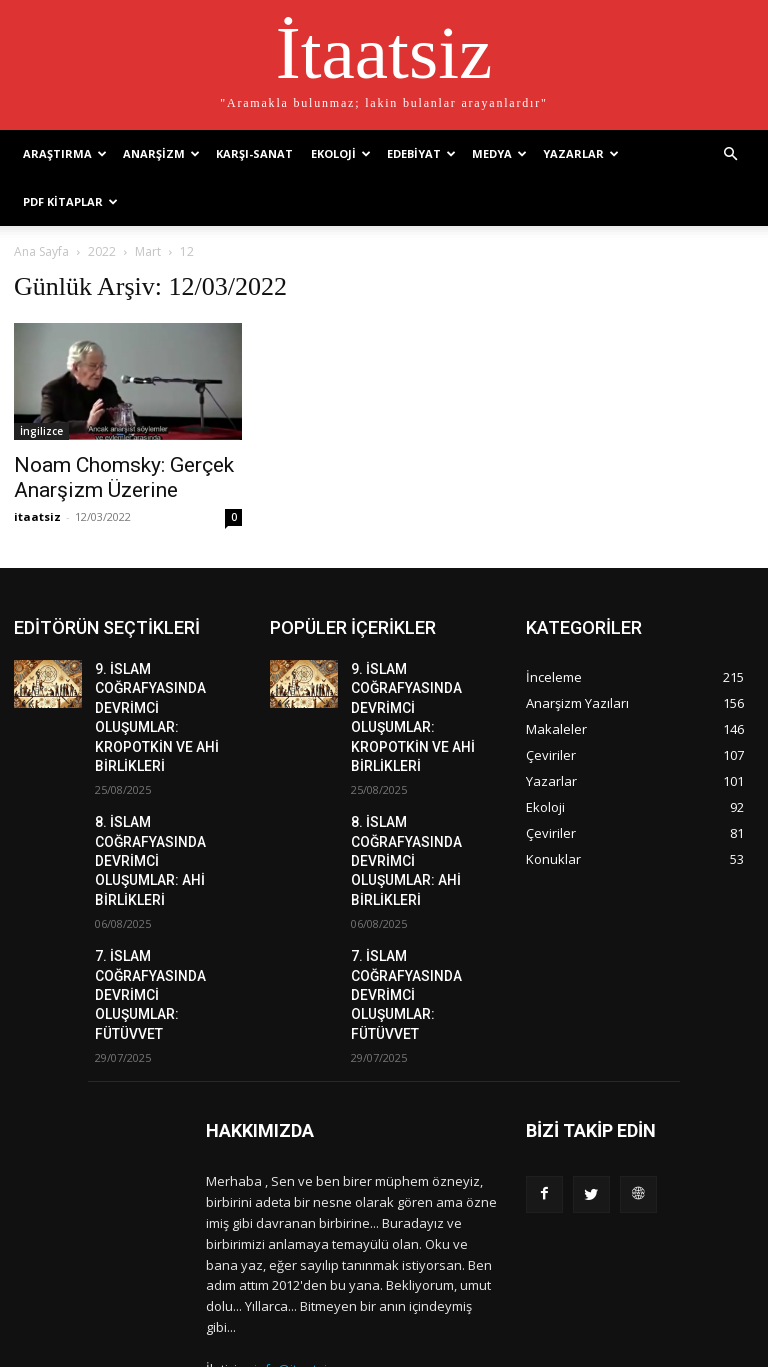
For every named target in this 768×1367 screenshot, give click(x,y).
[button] (730, 152)
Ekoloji (341, 153)
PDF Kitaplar (70, 201)
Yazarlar (581, 153)
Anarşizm (161, 153)
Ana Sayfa (41, 251)
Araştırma (65, 153)
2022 (102, 251)
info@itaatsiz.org (305, 1277)
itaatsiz (37, 516)
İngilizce (41, 431)
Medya (499, 153)
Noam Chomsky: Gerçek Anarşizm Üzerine (124, 477)
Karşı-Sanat (254, 153)
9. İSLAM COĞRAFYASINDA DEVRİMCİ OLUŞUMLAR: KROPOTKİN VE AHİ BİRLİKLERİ (161, 701)
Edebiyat (421, 153)
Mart (148, 251)
